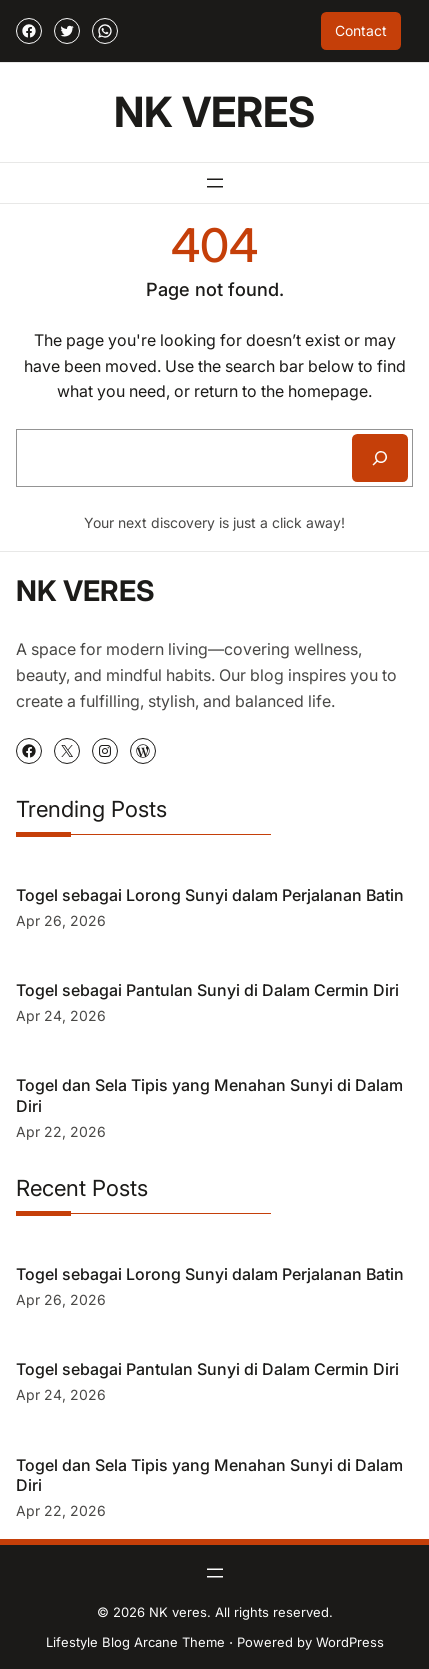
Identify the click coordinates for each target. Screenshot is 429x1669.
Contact (361, 30)
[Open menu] (215, 183)
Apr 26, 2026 (61, 920)
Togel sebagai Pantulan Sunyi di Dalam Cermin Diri (207, 990)
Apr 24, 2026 (61, 1015)
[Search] (380, 458)
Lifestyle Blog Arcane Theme (135, 1642)
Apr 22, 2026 (61, 1131)
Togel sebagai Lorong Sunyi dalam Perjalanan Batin (210, 895)
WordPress (350, 1642)
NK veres (214, 112)
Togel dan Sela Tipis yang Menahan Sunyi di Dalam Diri (209, 1095)
